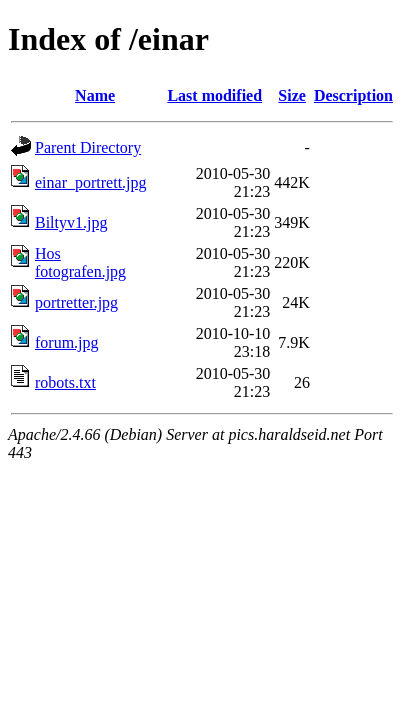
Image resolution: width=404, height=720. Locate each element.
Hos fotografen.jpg (80, 262)
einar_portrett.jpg (91, 182)
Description (353, 95)
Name (95, 95)
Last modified (214, 95)
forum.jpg (67, 342)
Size (292, 95)
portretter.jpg (76, 302)
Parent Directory (88, 147)
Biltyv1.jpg (71, 222)
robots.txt (65, 382)
